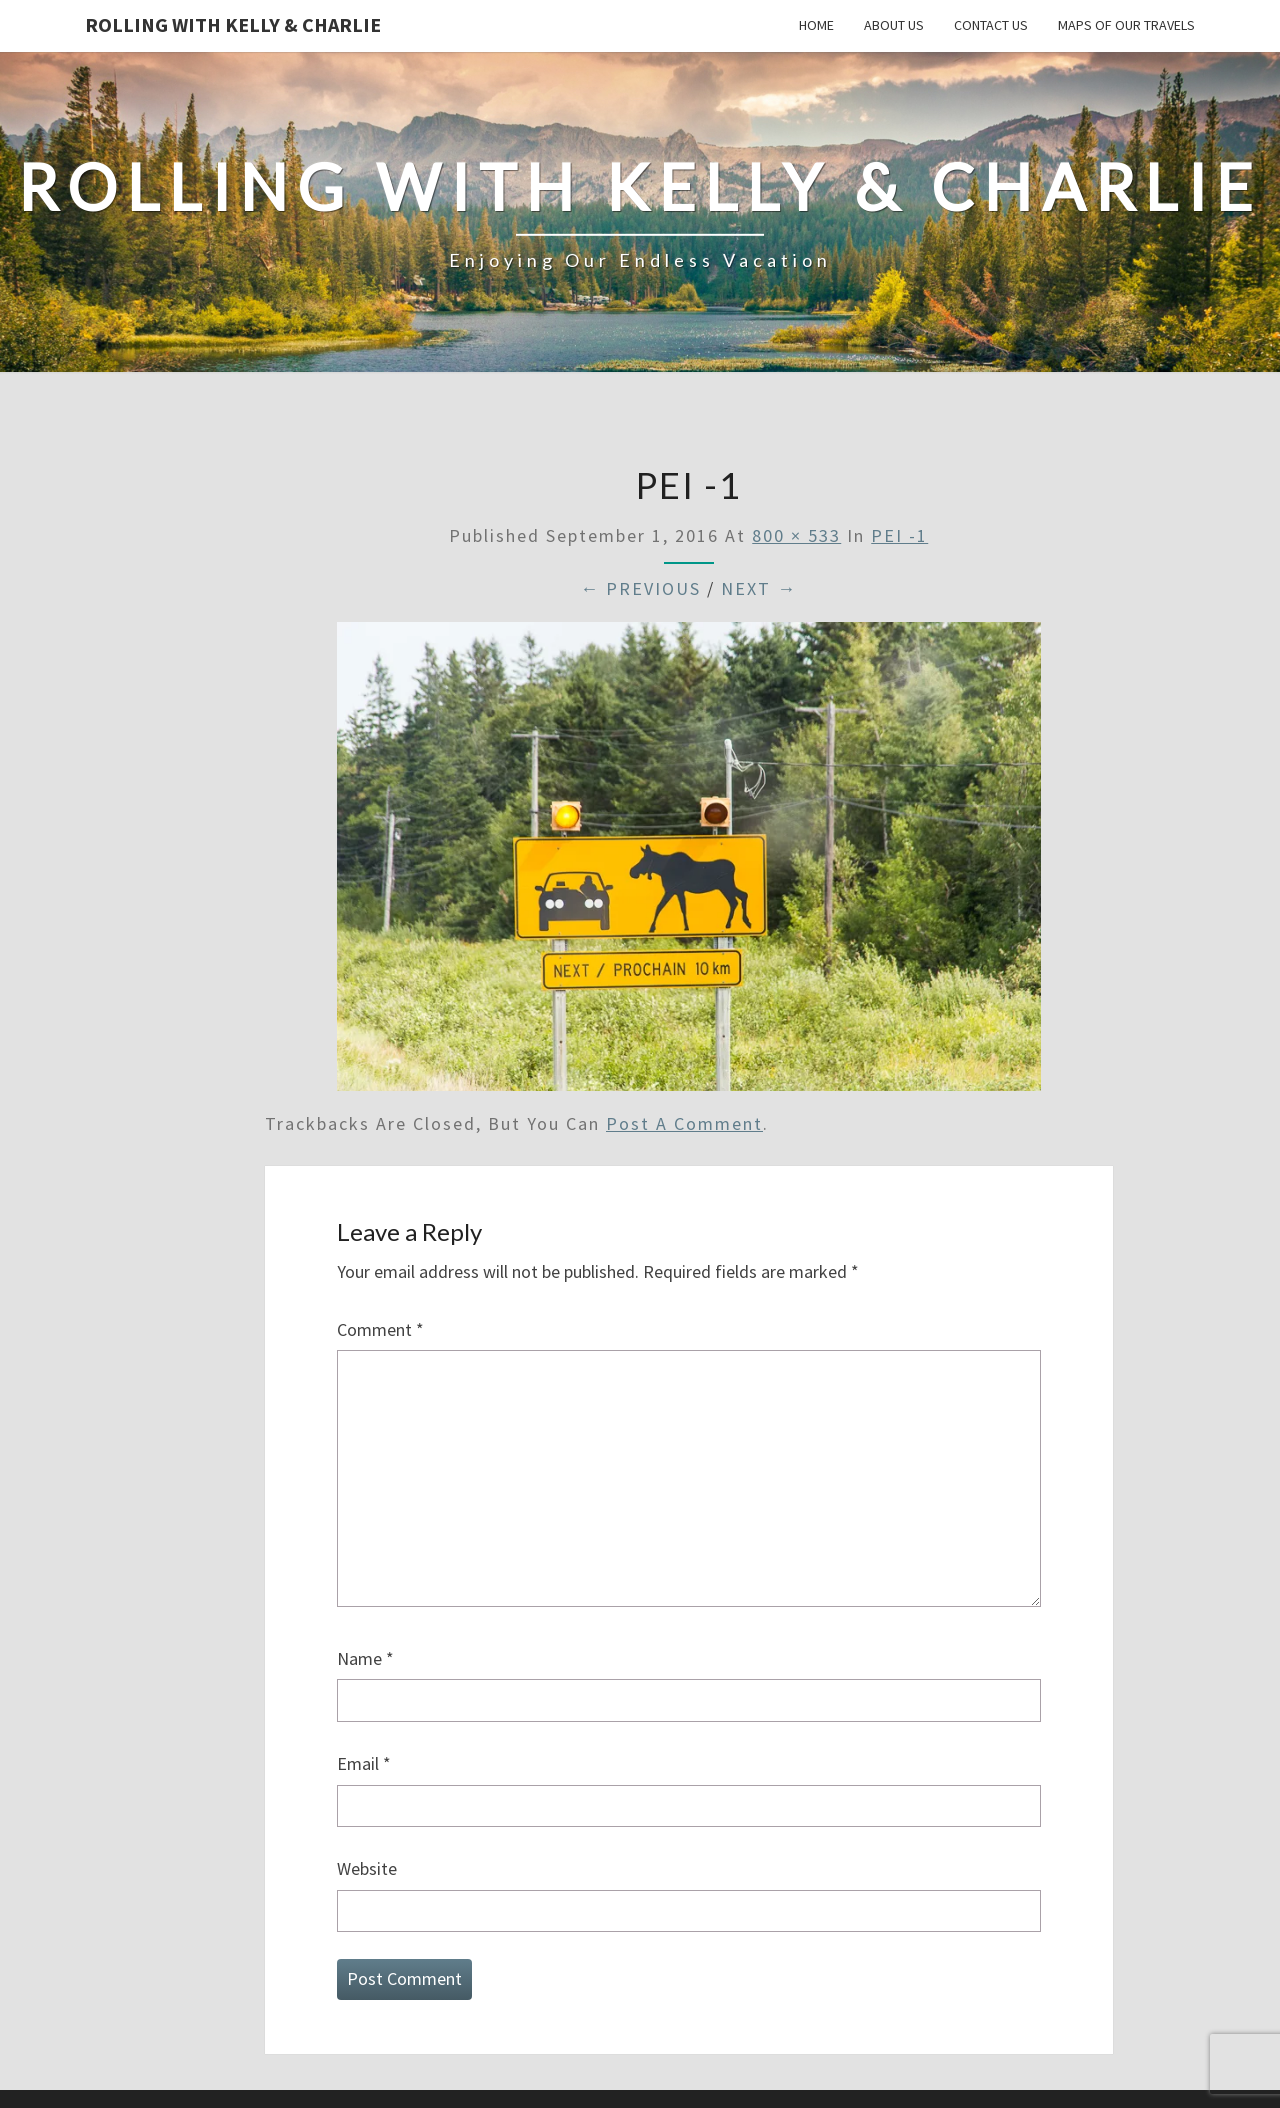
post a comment (684, 1123)
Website (367, 1868)
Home (816, 25)
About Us (894, 25)
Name (365, 1658)
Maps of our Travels (1126, 25)
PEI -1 (899, 535)
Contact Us (991, 25)
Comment (380, 1329)
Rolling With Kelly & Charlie (233, 24)
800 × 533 (796, 535)
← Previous (640, 588)
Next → (759, 588)
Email (364, 1763)
